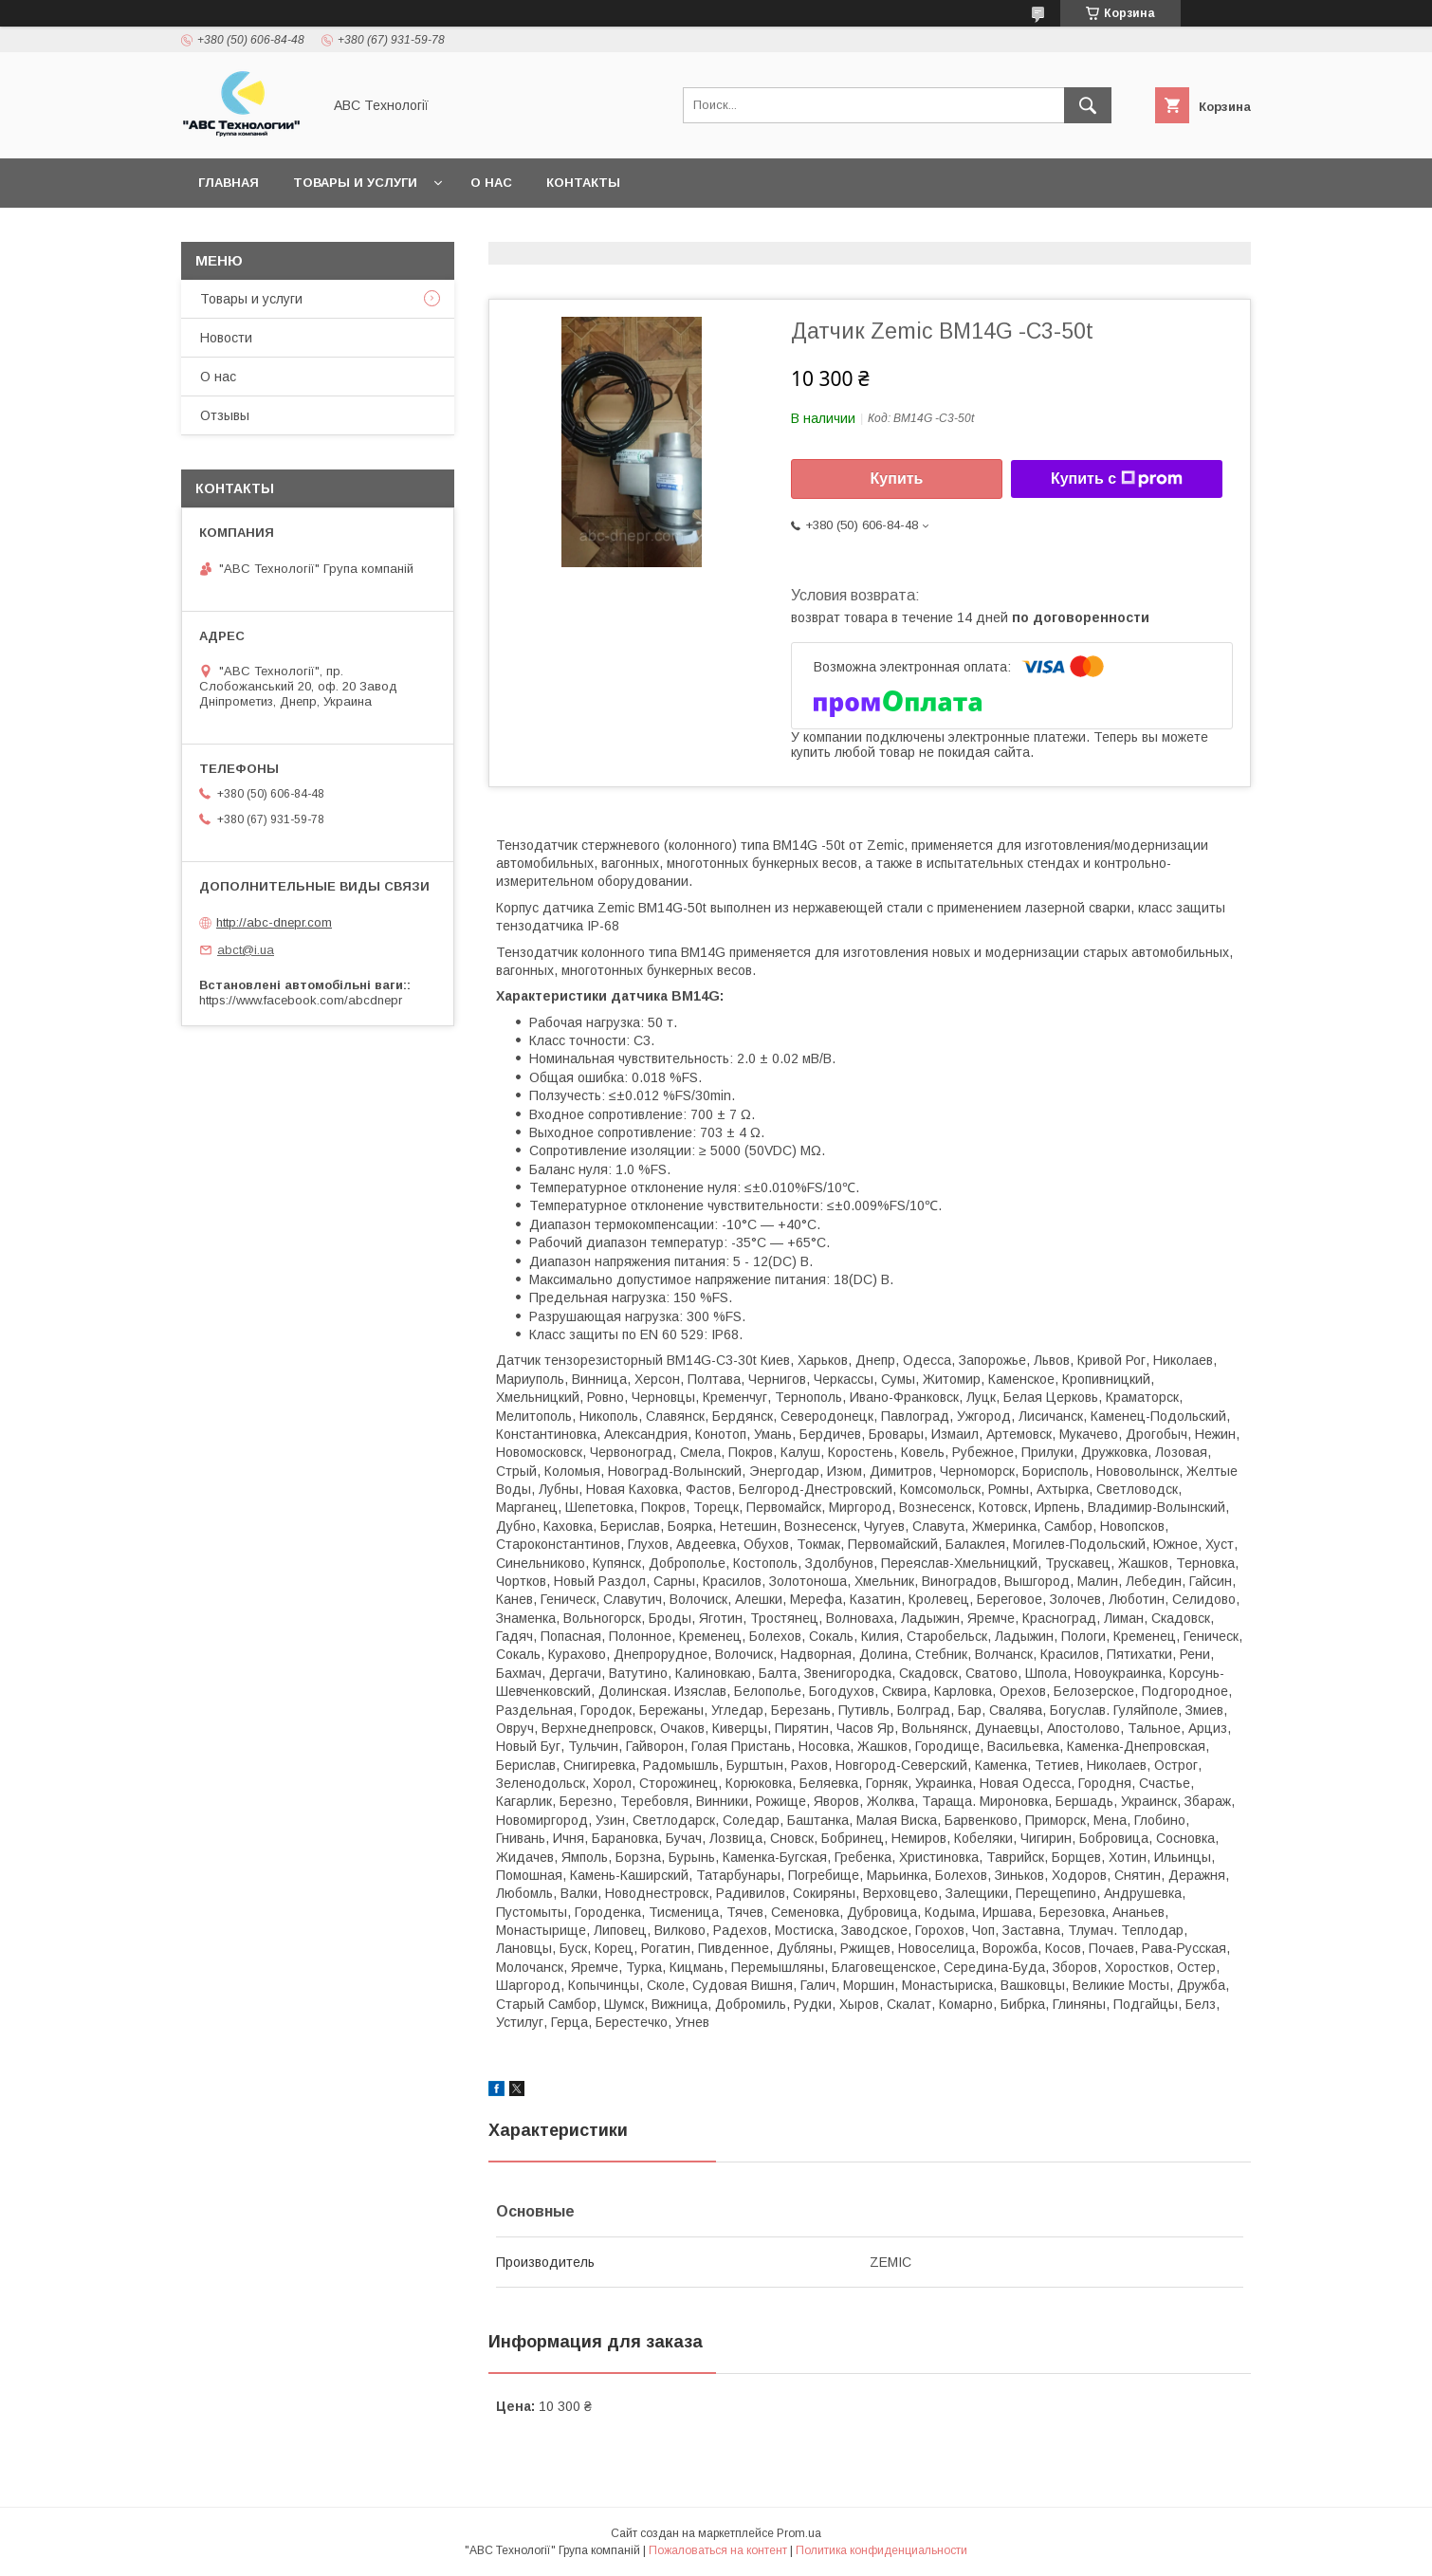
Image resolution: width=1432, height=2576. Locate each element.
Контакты (583, 182)
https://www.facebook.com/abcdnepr (300, 1000)
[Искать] (1087, 105)
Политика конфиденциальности (881, 2550)
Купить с (1117, 479)
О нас (491, 182)
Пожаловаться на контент (718, 2550)
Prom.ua (799, 2533)
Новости (226, 337)
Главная (228, 182)
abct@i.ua (245, 950)
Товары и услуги (355, 182)
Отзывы (224, 415)
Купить (897, 478)
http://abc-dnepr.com (274, 922)
